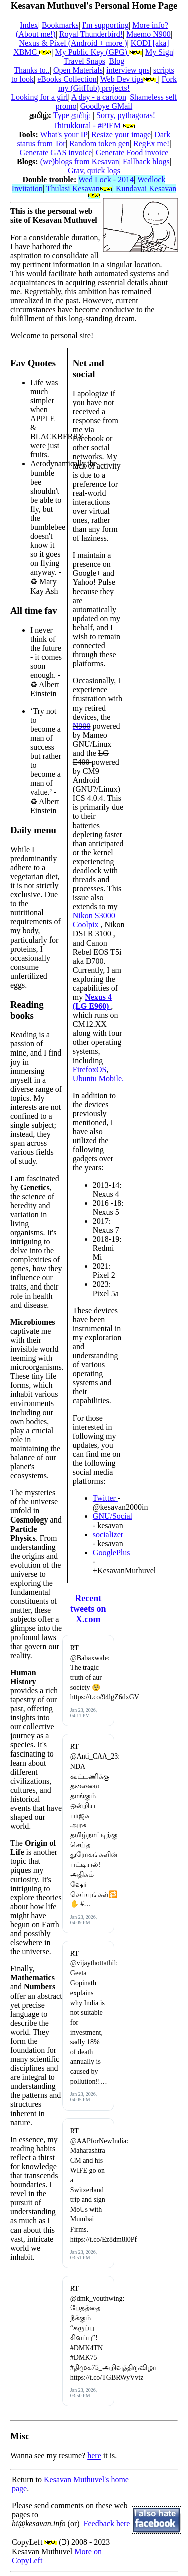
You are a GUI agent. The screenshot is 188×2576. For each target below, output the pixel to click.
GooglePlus (111, 1552)
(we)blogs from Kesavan (79, 161)
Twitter (105, 1498)
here (94, 2455)
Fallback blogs (146, 161)
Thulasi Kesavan (79, 188)
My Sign (159, 52)
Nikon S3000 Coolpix (94, 920)
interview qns (128, 70)
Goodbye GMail (106, 106)
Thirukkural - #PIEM (94, 125)
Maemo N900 (148, 34)
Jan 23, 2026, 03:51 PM (83, 2254)
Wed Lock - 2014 (106, 179)
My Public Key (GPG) (98, 52)
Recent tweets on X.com (88, 1608)
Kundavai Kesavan (132, 191)
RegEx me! (151, 143)
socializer (108, 1534)
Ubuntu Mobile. (98, 1078)
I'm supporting (105, 25)
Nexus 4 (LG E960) (92, 1001)
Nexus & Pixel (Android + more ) (73, 43)
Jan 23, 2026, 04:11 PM (83, 1712)
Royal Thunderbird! (91, 34)
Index (29, 25)
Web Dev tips (129, 79)
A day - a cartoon (98, 97)
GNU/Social (112, 1516)
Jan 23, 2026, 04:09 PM (83, 1919)
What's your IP (64, 134)
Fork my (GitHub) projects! (117, 83)
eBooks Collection (67, 79)
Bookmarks (60, 25)
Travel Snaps (84, 61)
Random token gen (99, 143)
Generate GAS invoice (56, 152)
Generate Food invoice (132, 152)
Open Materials (78, 70)
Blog (116, 61)
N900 (82, 726)
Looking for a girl (39, 97)
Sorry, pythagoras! (126, 115)
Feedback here (106, 2523)
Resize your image (121, 134)
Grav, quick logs (94, 170)
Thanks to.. (32, 70)
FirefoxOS (90, 1069)
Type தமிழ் (73, 115)
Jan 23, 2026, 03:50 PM (83, 2392)
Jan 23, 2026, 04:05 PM (83, 2096)
